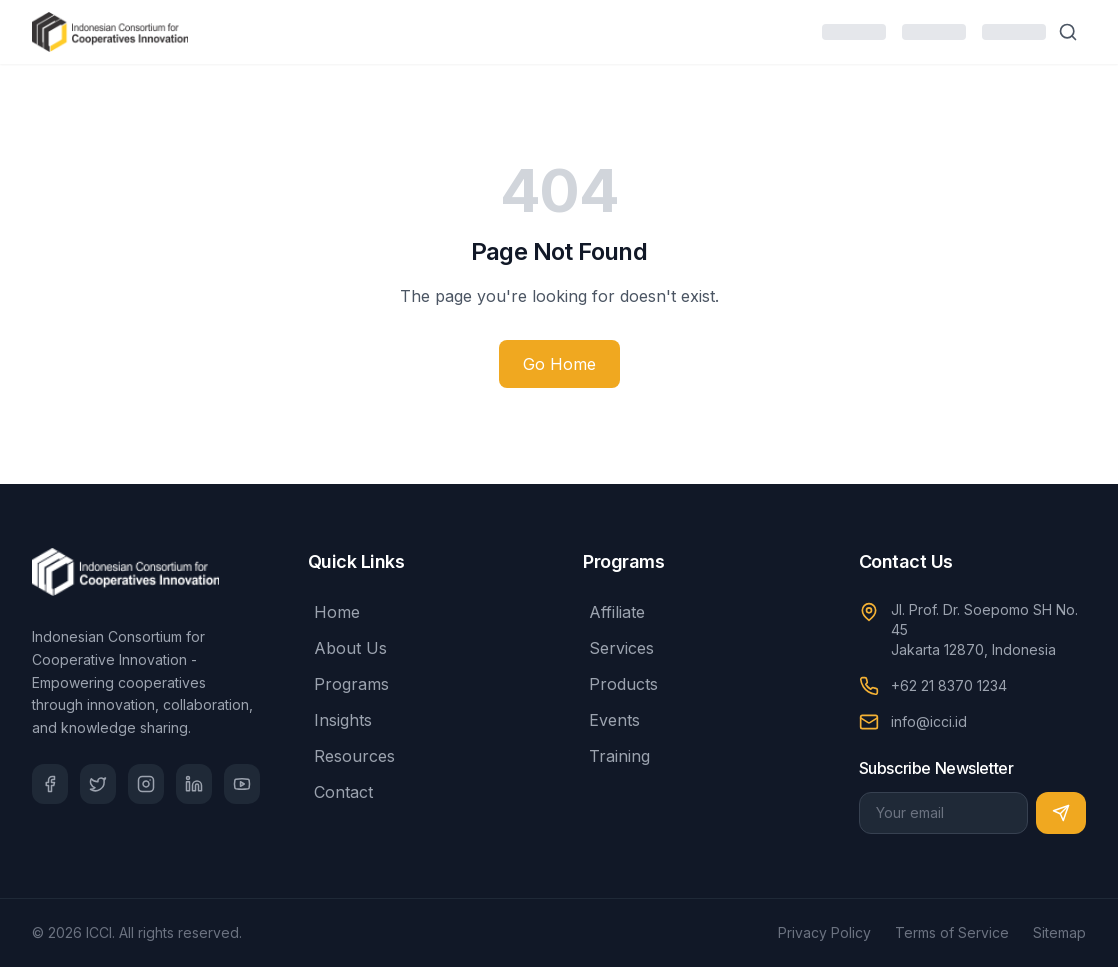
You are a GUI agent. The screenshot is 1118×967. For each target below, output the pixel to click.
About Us (347, 648)
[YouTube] (242, 784)
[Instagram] (146, 784)
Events (611, 720)
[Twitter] (98, 784)
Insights (340, 720)
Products (620, 684)
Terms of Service (952, 932)
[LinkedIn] (194, 784)
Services (618, 648)
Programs (348, 684)
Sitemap (1059, 932)
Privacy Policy (824, 932)
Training (616, 756)
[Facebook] (50, 784)
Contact (340, 792)
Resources (351, 756)
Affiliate (614, 612)
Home (334, 612)
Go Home (559, 364)
